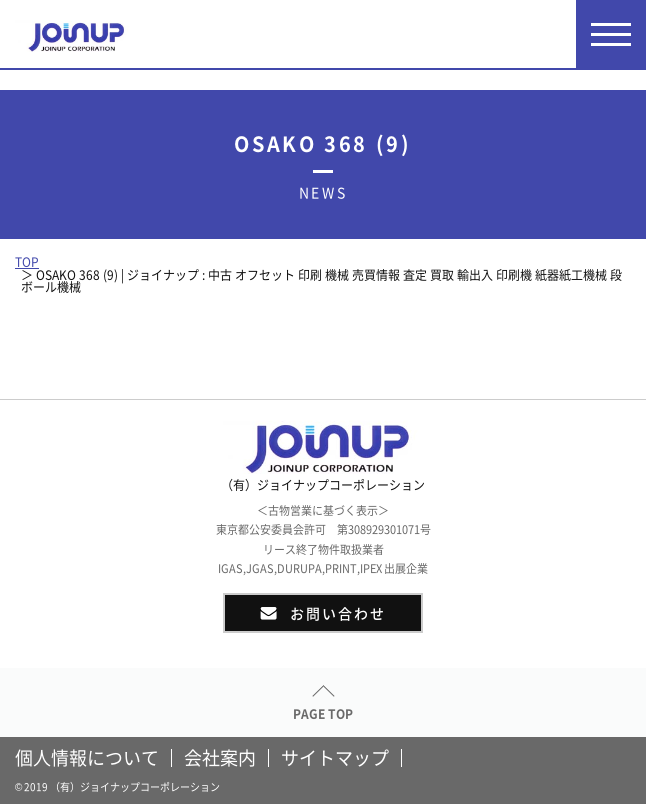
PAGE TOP (323, 714)
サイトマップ (335, 758)
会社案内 (220, 758)
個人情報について (87, 758)
